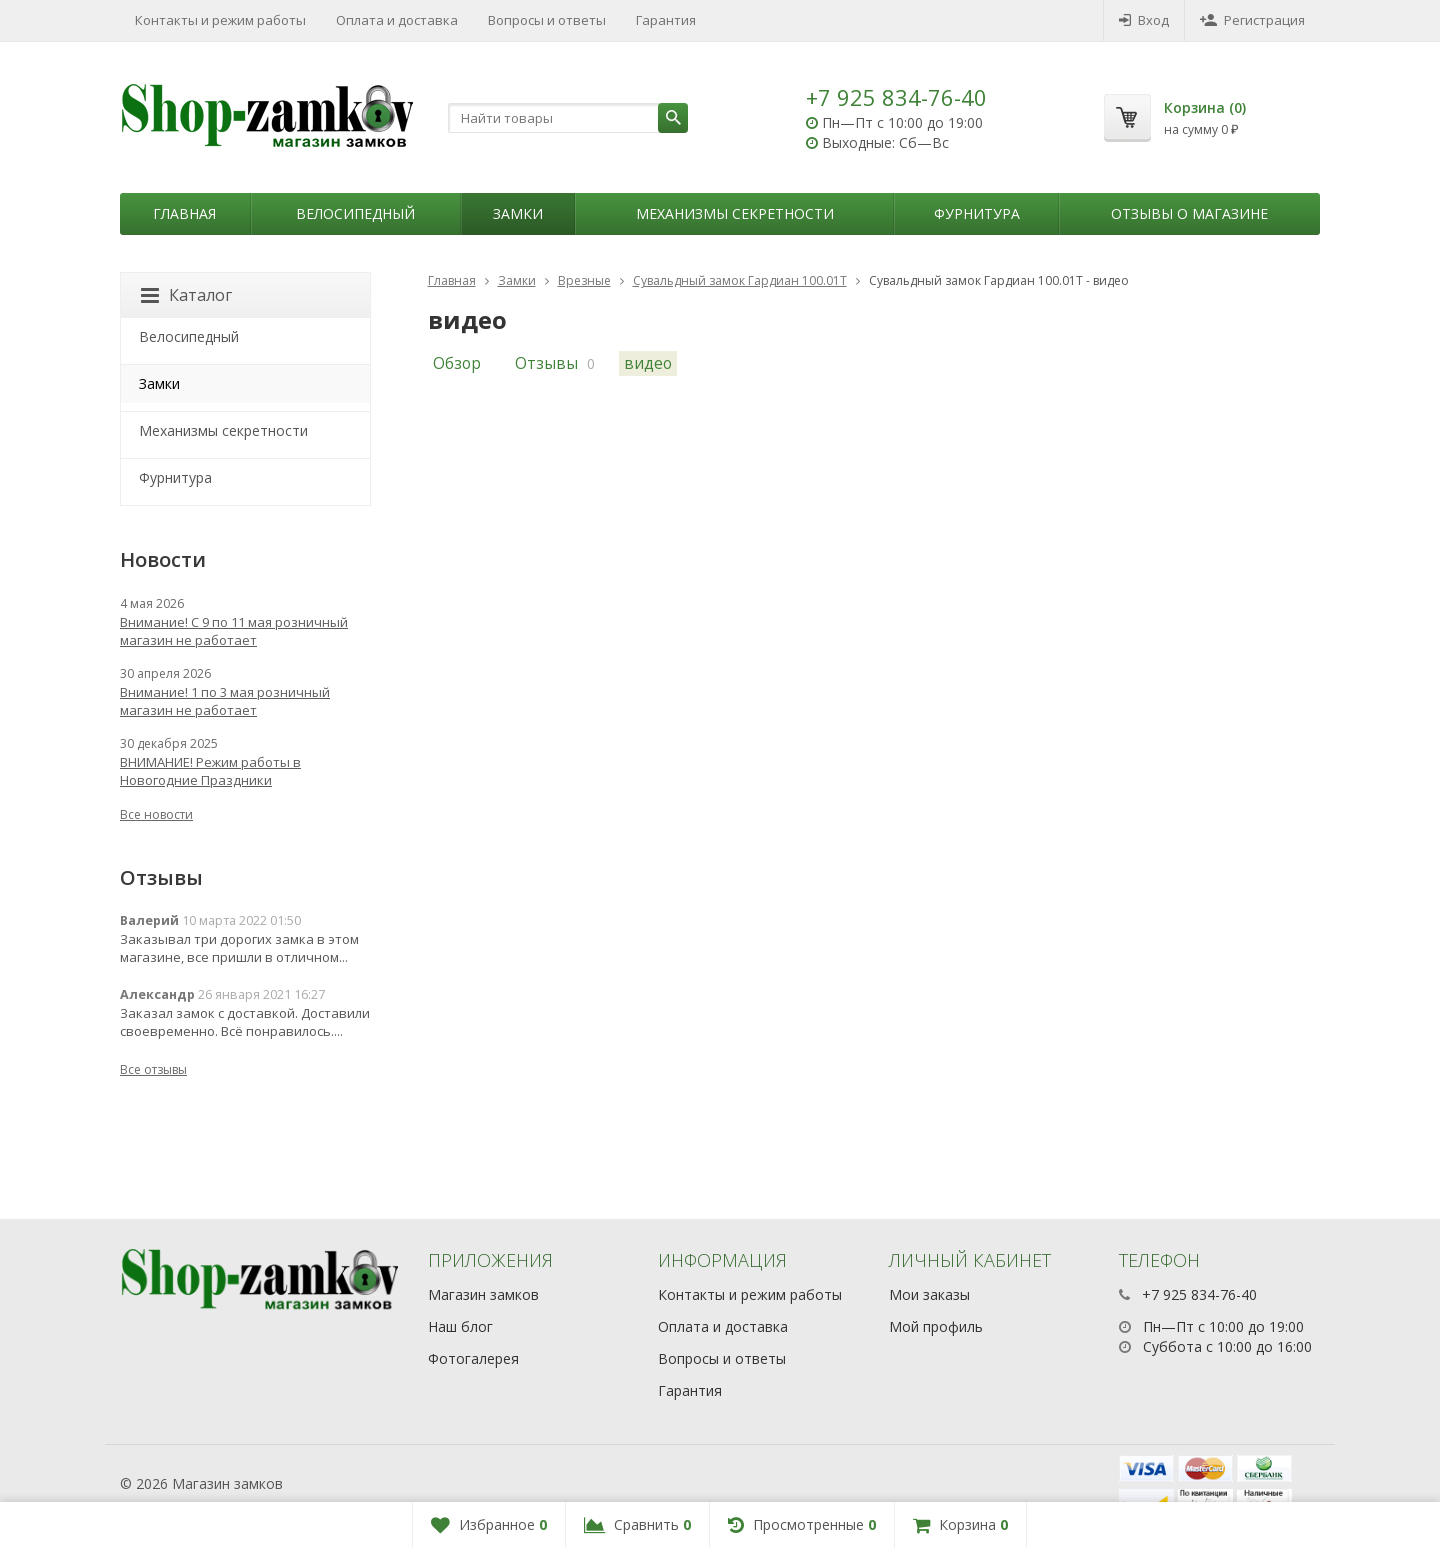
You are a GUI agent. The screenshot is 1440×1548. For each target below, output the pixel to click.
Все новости (156, 814)
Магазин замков (483, 1294)
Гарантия (666, 20)
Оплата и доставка (397, 20)
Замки (518, 213)
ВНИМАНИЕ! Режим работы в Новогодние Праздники (210, 771)
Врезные (584, 280)
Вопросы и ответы (547, 20)
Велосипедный (355, 213)
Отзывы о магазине (1189, 213)
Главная (184, 213)
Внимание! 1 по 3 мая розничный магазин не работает (225, 701)
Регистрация (1252, 20)
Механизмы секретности (735, 213)
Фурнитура (977, 213)
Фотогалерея (473, 1358)
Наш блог (460, 1326)
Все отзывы (153, 1069)
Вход (1144, 20)
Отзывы (546, 363)
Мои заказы (929, 1294)
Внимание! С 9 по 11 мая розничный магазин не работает (234, 631)
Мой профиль (936, 1326)
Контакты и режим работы (220, 20)
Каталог (186, 295)
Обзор (457, 363)
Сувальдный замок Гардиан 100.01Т (740, 280)
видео (648, 363)
